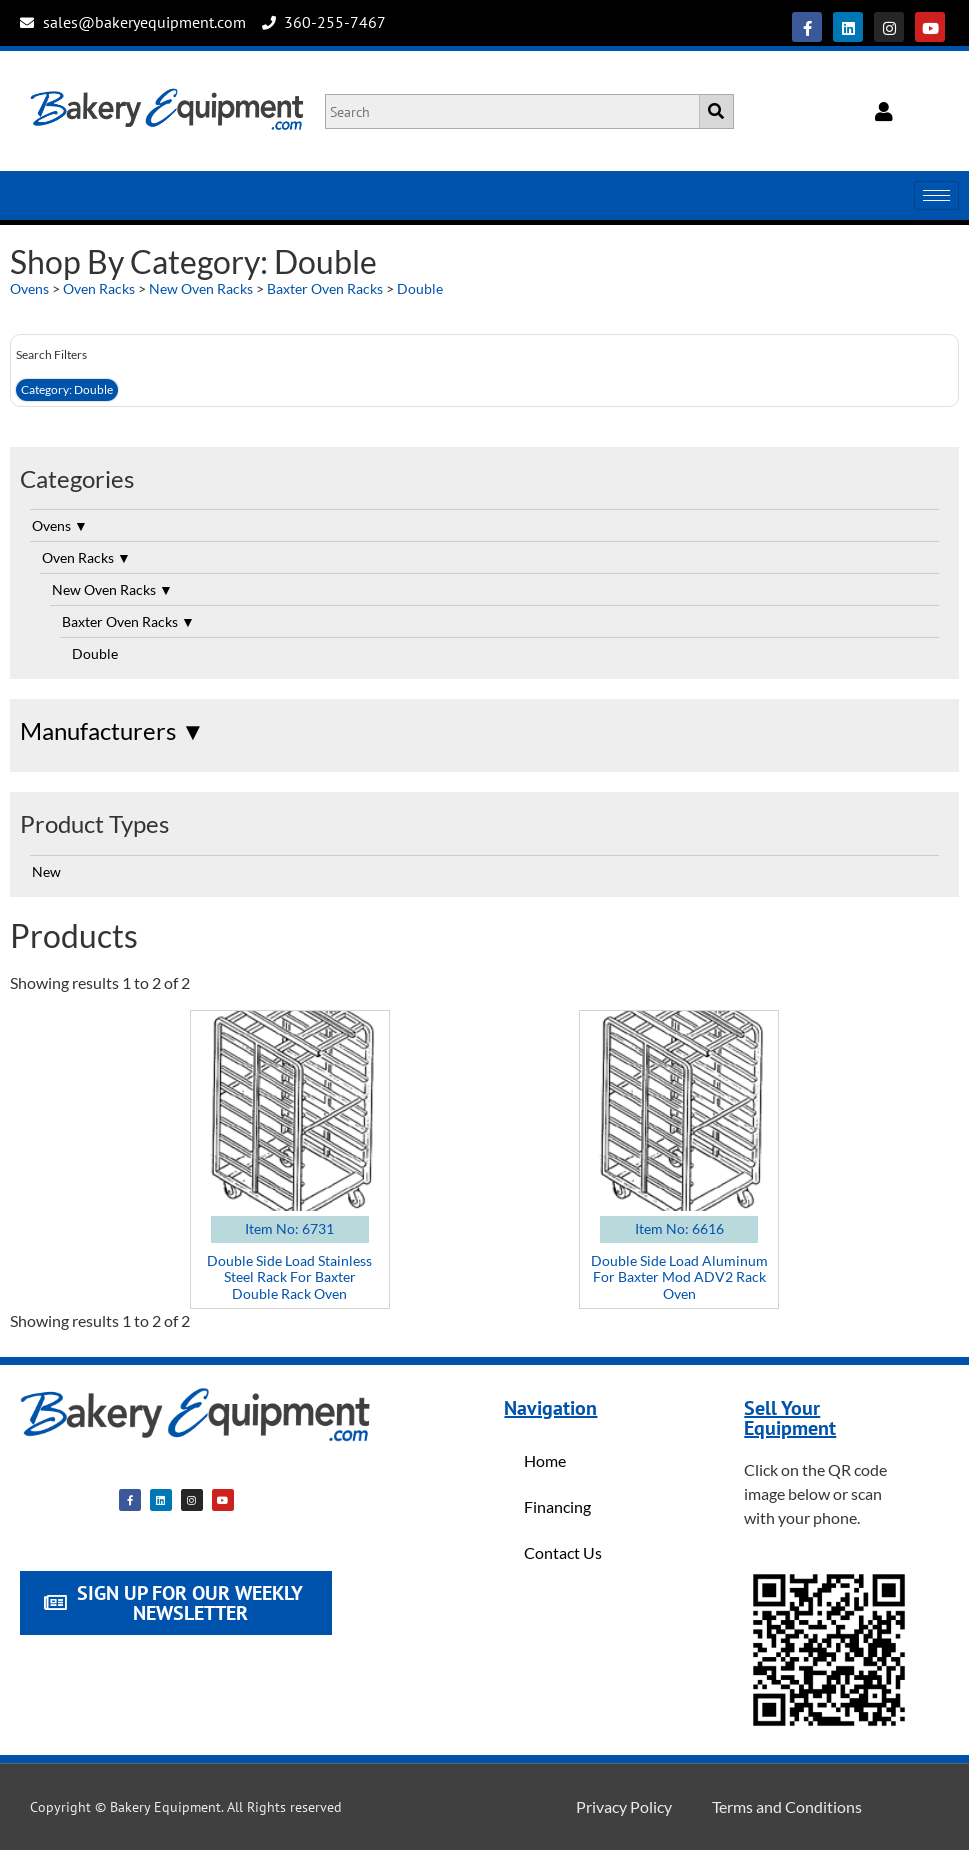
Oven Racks (99, 288)
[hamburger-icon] (936, 195)
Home (545, 1460)
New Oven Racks (201, 288)
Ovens (29, 288)
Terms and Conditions (787, 1806)
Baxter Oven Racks (325, 288)
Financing (557, 1506)
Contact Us (563, 1552)
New (46, 871)
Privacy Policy (624, 1806)
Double (420, 288)
